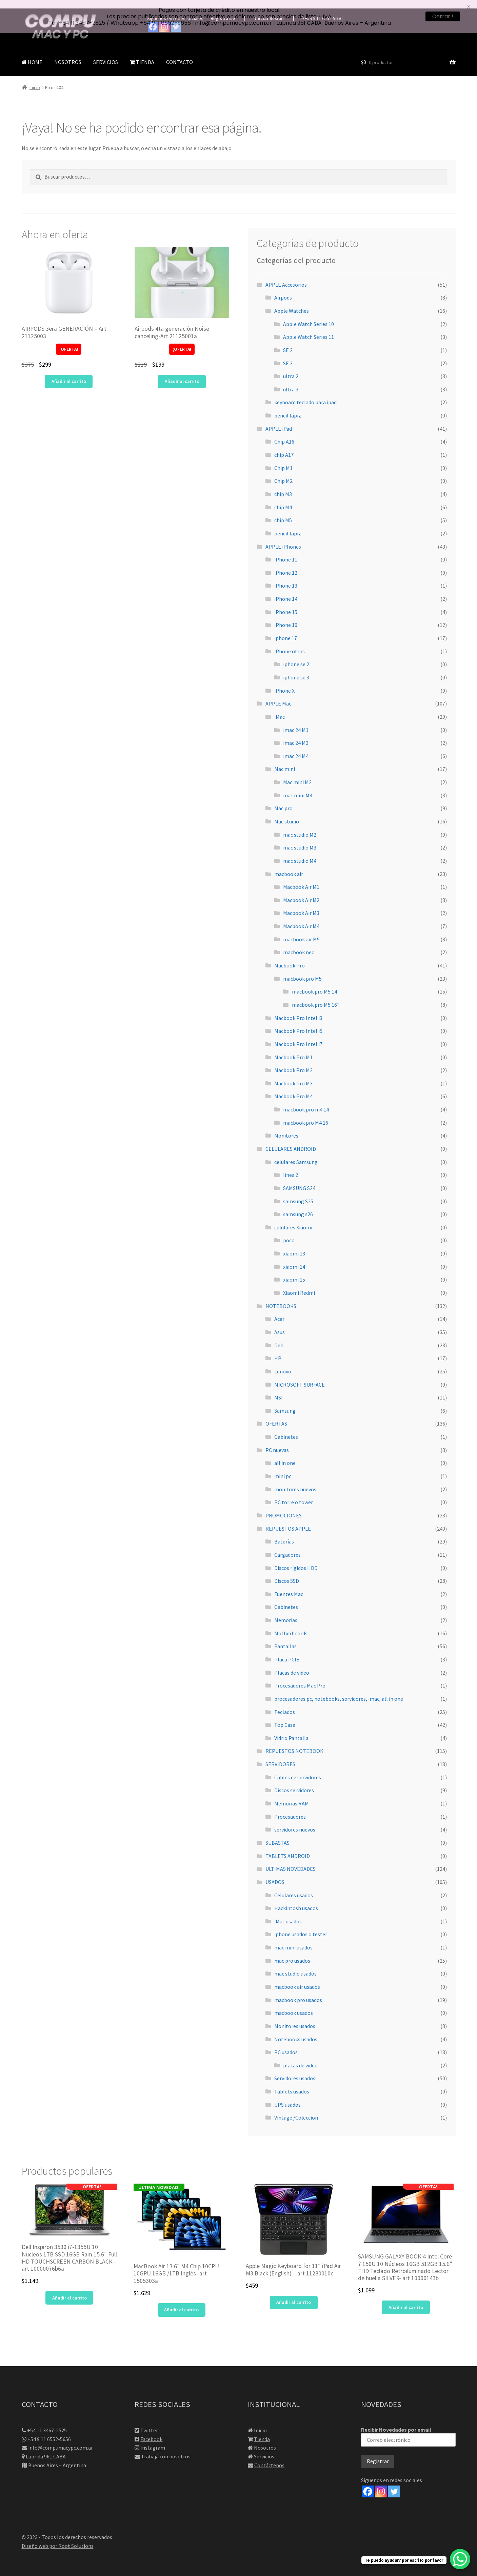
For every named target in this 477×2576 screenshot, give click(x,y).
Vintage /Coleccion (296, 2109)
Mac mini (284, 760)
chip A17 (284, 446)
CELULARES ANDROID (290, 1140)
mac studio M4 (299, 852)
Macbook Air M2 (301, 891)
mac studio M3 (299, 839)
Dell (279, 1336)
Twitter (149, 2421)
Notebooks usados (295, 2030)
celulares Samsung (296, 1153)
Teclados (284, 1703)
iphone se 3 (296, 669)
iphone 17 (285, 629)
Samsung (285, 1402)
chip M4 (283, 498)
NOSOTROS (67, 53)
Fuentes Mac (288, 1585)
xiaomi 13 (294, 1245)
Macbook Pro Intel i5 (298, 1022)
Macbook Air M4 (301, 917)
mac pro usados (292, 1952)
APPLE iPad (278, 420)
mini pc (282, 1467)
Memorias (285, 1611)
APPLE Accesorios (286, 276)
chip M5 (283, 511)
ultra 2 (290, 367)
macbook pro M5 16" (315, 996)
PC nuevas (277, 1441)
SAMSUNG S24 (299, 1179)
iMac (279, 708)
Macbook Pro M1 (293, 1048)
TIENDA (142, 53)
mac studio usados (295, 1965)
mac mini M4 (297, 786)
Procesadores (290, 1808)
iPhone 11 (285, 551)
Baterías (284, 1533)
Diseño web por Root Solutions (58, 2537)
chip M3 (283, 485)
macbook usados (293, 2004)
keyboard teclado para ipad (305, 393)
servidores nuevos (294, 1821)
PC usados (286, 2043)
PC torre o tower (293, 1493)
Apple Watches (291, 302)
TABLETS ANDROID (287, 1847)
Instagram (152, 2439)
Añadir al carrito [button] (69, 373)
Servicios (264, 2448)
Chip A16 (284, 433)
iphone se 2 (296, 655)
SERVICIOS (105, 53)
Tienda (262, 2430)
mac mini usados (293, 1939)
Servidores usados (294, 2069)
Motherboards (290, 1624)
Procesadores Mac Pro (299, 1677)
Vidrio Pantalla (291, 1729)
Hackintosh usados (296, 1899)
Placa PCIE (286, 1651)
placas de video (300, 2056)
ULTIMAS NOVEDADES (290, 1860)
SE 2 (288, 341)
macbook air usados (297, 1978)
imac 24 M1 (296, 721)
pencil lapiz (287, 525)
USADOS (274, 1873)
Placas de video (291, 1663)
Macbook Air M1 (301, 878)
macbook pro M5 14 (314, 983)
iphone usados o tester (300, 1925)
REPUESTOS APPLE (288, 1519)
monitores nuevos (295, 1480)
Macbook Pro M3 (293, 1074)
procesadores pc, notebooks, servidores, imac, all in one (338, 1690)
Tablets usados (291, 2083)
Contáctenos (269, 2456)
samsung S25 (298, 1192)
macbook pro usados (298, 1991)
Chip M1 (283, 459)
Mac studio (286, 813)
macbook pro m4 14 (306, 1101)
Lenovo (282, 1362)
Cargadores (287, 1546)
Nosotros (265, 2439)
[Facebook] (368, 2483)
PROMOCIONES (283, 1507)
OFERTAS (276, 1415)
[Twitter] (394, 2483)
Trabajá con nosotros (166, 2448)
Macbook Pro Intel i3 (298, 1009)
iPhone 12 (285, 564)
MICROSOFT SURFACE (299, 1375)
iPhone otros (289, 642)
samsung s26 (298, 1205)
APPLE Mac (278, 695)
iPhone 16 (285, 616)
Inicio (34, 79)
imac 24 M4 (296, 747)
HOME (32, 53)
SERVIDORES (280, 1755)
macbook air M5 (301, 930)
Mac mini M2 (297, 773)
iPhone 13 (285, 577)
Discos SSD (286, 1572)
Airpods (283, 289)
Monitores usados (294, 2017)
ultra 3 (290, 380)
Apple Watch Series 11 (308, 328)
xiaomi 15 (294, 1271)
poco (289, 1231)
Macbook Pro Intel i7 (298, 1035)
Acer (279, 1310)
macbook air (288, 865)
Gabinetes (286, 1428)
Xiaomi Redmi (299, 1284)
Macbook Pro (289, 957)
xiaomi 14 (294, 1258)
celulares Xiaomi (293, 1218)
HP (277, 1349)
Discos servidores (294, 1781)
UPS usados (287, 2096)
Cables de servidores (297, 1768)
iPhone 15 (285, 603)
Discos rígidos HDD (296, 1559)
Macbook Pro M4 (293, 1087)
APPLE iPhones (283, 537)
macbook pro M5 (302, 970)
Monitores (286, 1127)
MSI (278, 1389)
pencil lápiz (287, 407)
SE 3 (288, 354)
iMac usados (288, 1912)
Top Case (284, 1716)
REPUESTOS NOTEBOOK (294, 1742)
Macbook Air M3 (301, 904)
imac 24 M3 (296, 734)
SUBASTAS (277, 1834)
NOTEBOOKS (280, 1297)
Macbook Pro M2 (293, 1061)
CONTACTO (179, 53)
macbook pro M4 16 (305, 1114)
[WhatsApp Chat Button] (460, 2559)
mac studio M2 (299, 825)
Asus (279, 1323)
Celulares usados (293, 1886)
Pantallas (285, 1637)
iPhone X (284, 681)
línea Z (291, 1166)
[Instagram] (381, 2483)
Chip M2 (283, 472)
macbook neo (299, 943)
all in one (285, 1454)
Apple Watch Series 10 (308, 315)
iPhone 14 (285, 590)
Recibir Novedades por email (408, 2427)
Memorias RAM (291, 1795)
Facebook (151, 2430)
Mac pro (283, 799)
